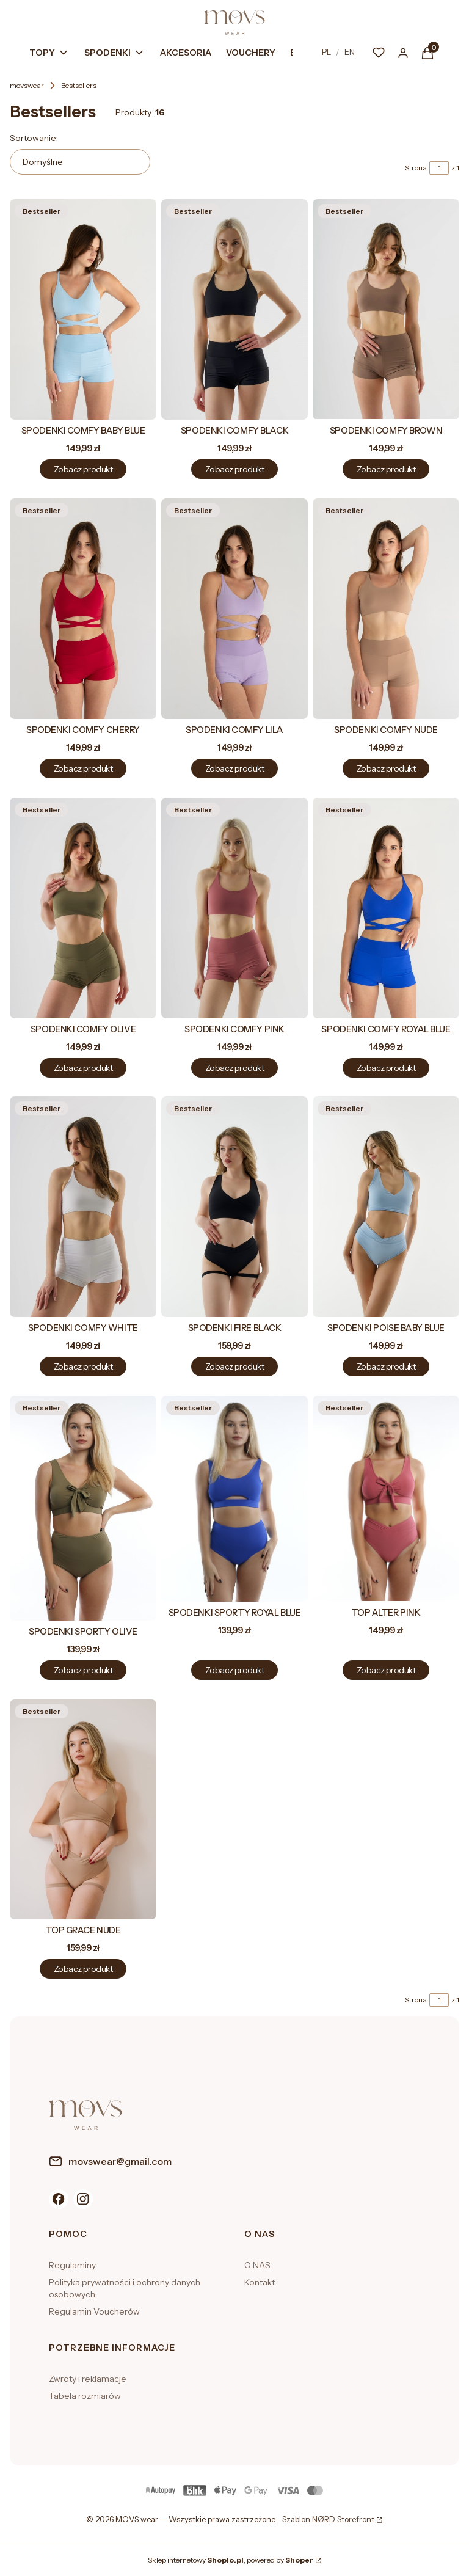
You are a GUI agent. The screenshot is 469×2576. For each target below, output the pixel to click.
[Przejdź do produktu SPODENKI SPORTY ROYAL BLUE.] (234, 1499)
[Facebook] (58, 2199)
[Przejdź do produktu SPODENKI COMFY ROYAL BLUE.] (386, 908)
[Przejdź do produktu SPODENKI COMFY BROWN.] (386, 309)
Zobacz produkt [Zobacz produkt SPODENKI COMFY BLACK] (234, 469)
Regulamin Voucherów (94, 2311)
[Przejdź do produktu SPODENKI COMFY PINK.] (234, 908)
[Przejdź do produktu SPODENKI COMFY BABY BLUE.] (83, 309)
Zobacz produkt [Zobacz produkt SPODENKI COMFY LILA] (234, 768)
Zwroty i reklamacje (87, 2378)
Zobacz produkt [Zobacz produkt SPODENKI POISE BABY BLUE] (386, 1366)
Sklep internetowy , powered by (230, 2559)
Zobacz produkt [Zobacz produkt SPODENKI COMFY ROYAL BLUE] (386, 1067)
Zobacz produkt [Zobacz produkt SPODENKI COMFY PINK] (234, 1067)
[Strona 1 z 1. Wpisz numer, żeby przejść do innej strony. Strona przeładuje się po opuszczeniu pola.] (439, 168)
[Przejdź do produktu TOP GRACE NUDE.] (83, 1809)
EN (349, 52)
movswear (27, 85)
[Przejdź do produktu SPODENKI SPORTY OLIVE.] (83, 1508)
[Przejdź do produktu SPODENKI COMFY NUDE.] (386, 608)
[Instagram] (83, 2199)
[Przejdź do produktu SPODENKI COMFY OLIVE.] (83, 908)
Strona (416, 167)
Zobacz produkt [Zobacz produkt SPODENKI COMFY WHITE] (83, 1366)
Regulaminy (72, 2265)
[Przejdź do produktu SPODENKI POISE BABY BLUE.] (386, 1206)
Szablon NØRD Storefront (328, 2520)
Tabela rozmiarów (85, 2395)
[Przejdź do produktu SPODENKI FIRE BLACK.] (234, 1206)
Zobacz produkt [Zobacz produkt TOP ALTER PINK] (386, 1670)
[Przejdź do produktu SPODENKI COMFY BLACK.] (234, 309)
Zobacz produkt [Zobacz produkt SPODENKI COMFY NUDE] (386, 768)
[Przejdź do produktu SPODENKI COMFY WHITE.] (83, 1206)
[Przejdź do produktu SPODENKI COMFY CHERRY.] (83, 608)
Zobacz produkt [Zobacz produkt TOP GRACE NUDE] (83, 1968)
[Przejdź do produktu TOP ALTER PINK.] (386, 1499)
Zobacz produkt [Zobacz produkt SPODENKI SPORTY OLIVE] (83, 1670)
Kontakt (259, 2282)
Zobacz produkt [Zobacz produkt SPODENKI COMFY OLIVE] (83, 1067)
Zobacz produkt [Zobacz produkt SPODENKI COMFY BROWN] (386, 469)
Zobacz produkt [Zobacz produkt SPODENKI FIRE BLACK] (234, 1366)
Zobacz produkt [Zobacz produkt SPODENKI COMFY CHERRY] (83, 768)
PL (326, 52)
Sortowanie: (34, 138)
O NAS (257, 2265)
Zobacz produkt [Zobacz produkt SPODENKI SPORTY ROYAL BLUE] (234, 1670)
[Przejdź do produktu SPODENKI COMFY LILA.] (234, 608)
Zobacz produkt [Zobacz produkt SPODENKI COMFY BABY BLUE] (83, 469)
